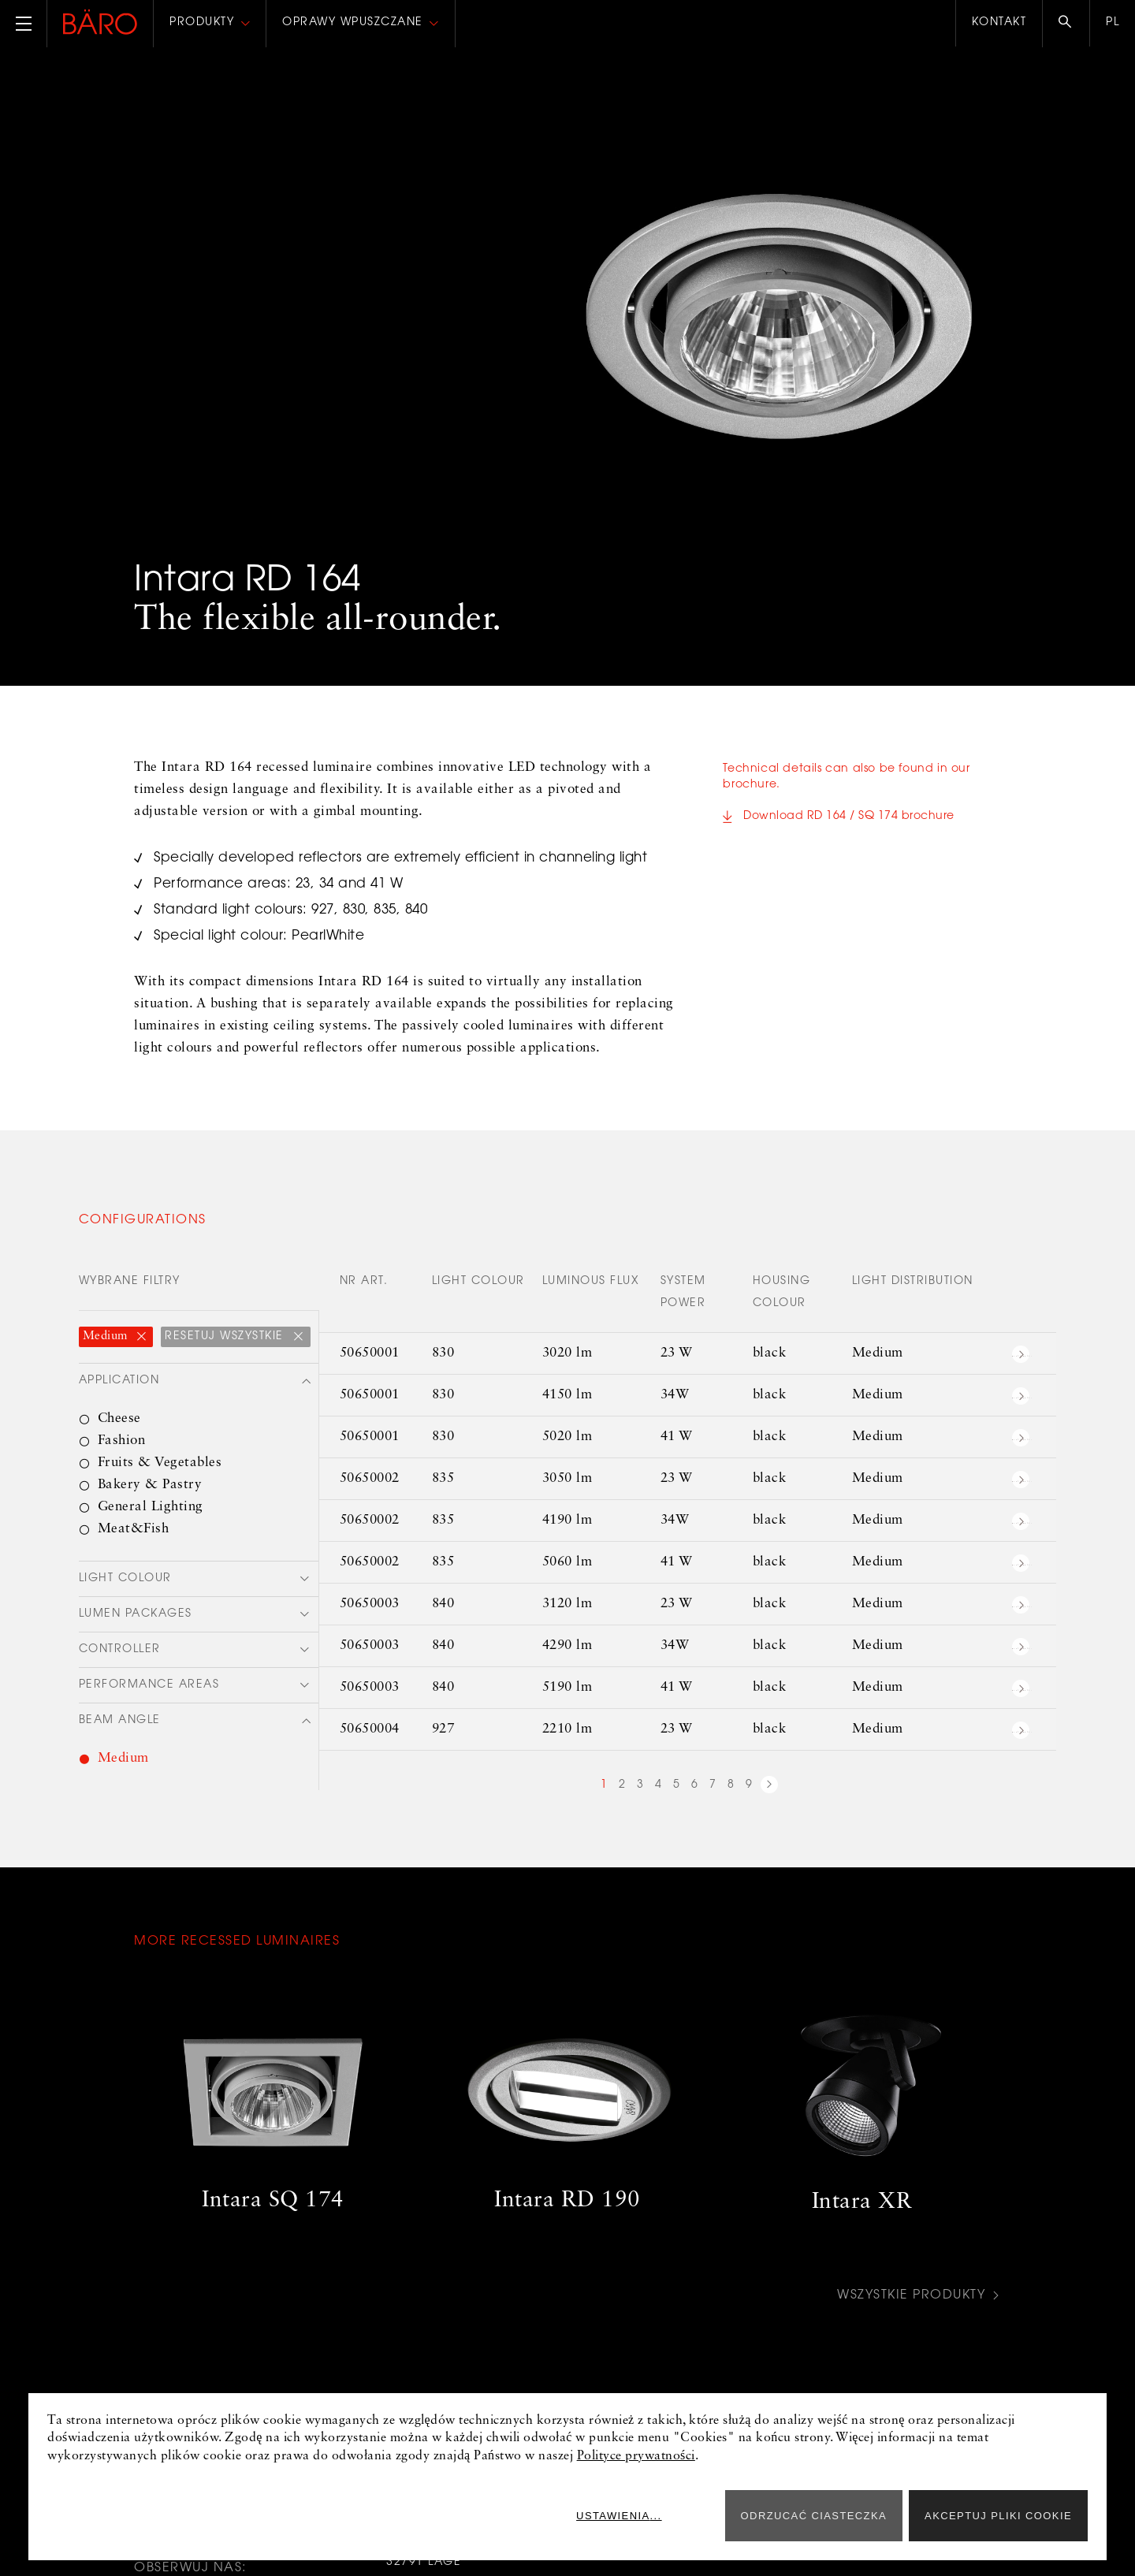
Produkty (201, 22)
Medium (107, 1336)
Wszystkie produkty (911, 2296)
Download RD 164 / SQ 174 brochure (849, 816)
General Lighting (150, 1506)
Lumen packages (135, 1614)
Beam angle (120, 1720)
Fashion (122, 1440)
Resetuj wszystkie (226, 1336)
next (769, 1787)
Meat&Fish (133, 1529)
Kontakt (999, 22)
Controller (120, 1649)
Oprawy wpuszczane (352, 22)
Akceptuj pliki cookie (998, 2516)
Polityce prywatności (636, 2456)
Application (119, 1381)
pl (1112, 22)
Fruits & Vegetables (160, 1462)
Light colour (125, 1578)
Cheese (119, 1418)
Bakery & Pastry (150, 1484)
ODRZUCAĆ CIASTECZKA (814, 2516)
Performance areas (149, 1685)
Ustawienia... (660, 2516)
